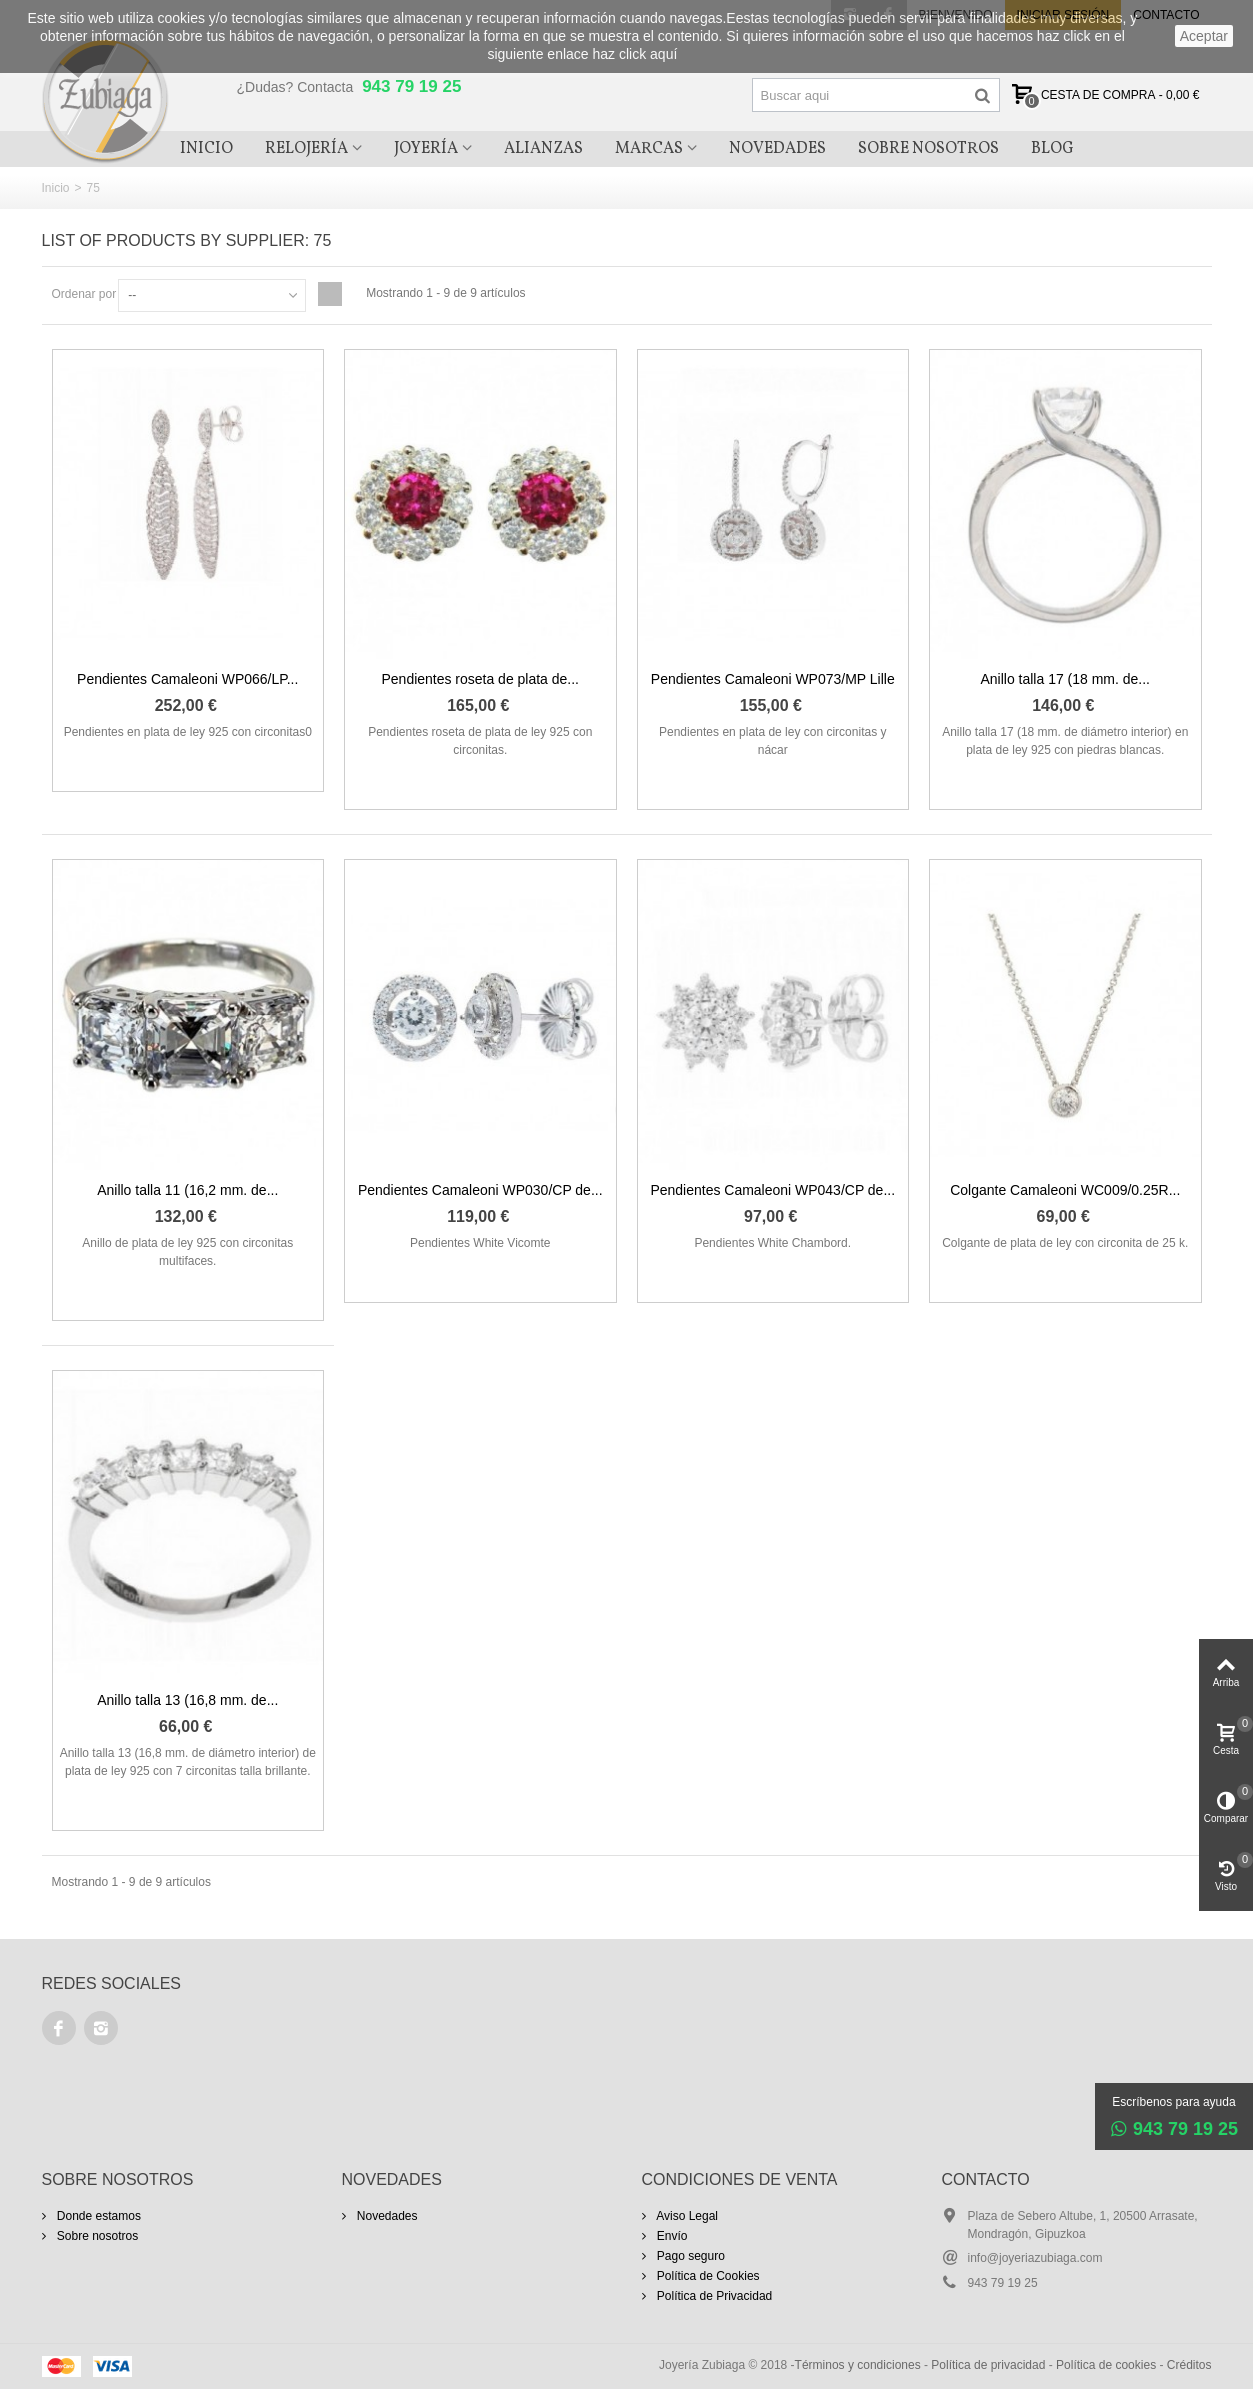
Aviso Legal (686, 2216)
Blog (1052, 149)
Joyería (426, 149)
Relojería (306, 149)
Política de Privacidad (713, 2296)
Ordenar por (84, 294)
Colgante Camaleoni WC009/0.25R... (1065, 1190)
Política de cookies (1106, 2365)
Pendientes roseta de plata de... (480, 679)
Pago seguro (689, 2256)
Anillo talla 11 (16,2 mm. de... (187, 1190)
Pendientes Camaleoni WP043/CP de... (772, 1190)
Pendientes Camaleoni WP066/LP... (187, 679)
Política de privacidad (988, 2365)
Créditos (1189, 2365)
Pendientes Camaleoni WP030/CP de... (480, 1190)
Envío (671, 2236)
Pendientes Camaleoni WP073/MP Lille (773, 679)
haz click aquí (635, 54)
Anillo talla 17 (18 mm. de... (1065, 679)
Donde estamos (97, 2216)
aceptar (1204, 36)
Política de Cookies (707, 2276)
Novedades (777, 149)
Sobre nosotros (96, 2236)
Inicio (206, 149)
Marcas (649, 149)
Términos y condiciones (858, 2365)
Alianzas (543, 149)
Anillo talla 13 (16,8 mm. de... (187, 1700)
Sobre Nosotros (928, 149)
